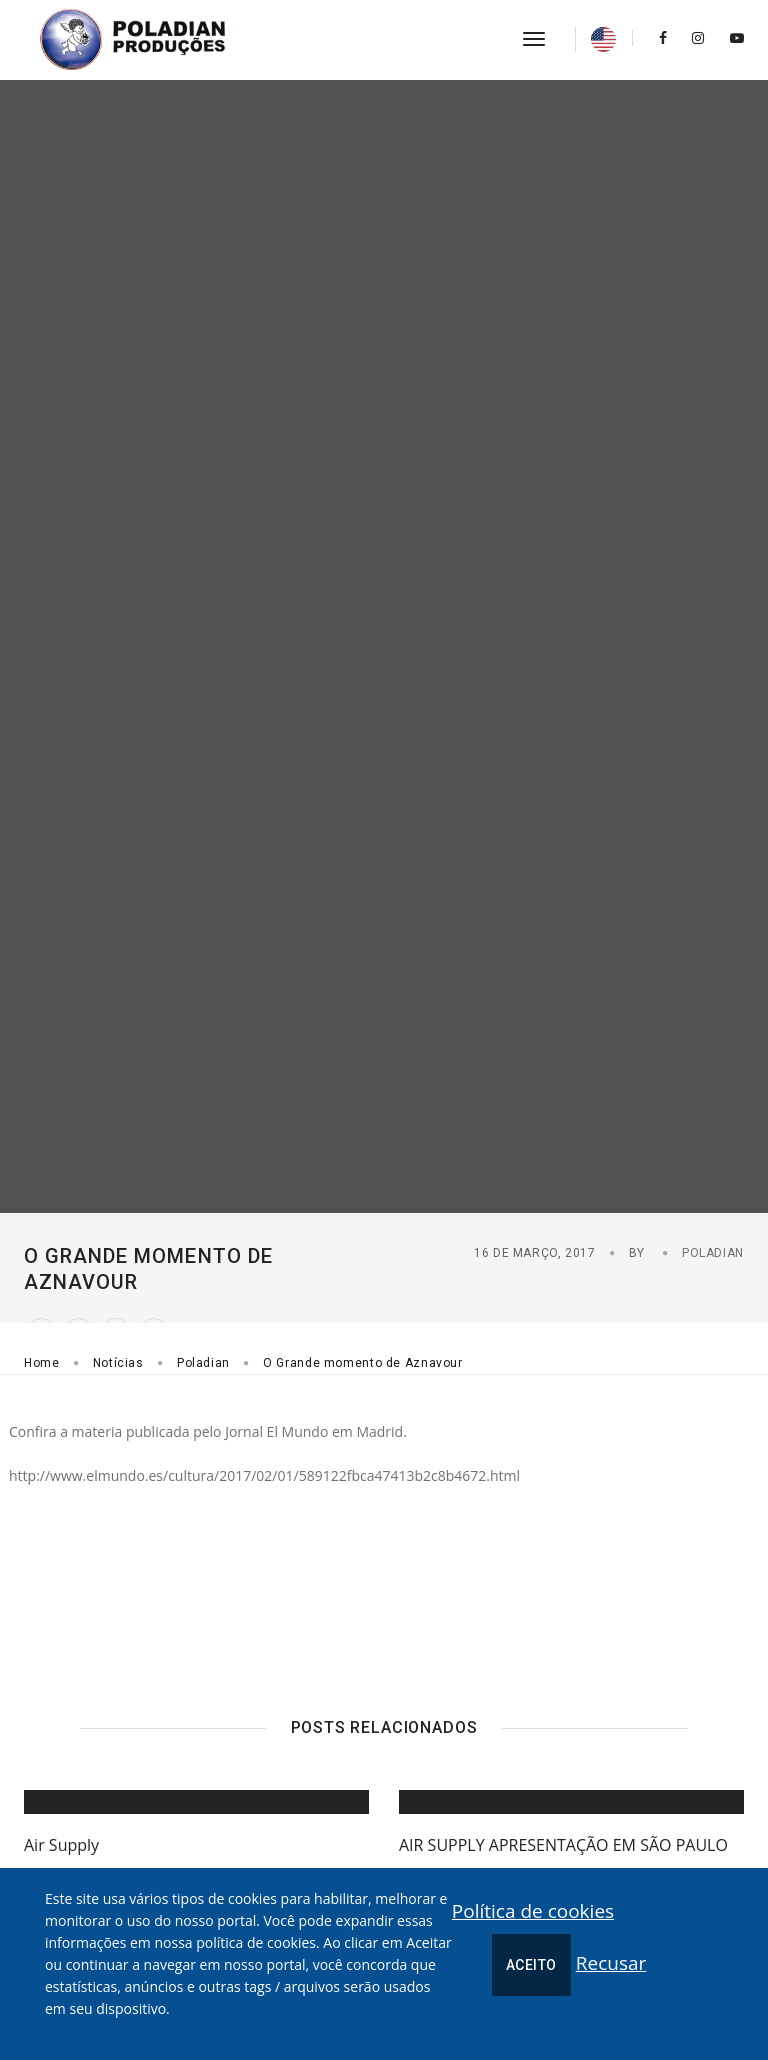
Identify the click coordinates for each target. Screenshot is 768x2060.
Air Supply (61, 1845)
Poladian (713, 1253)
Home (42, 1363)
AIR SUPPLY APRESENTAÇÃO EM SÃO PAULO (563, 1845)
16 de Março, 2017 (535, 1253)
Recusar (611, 1963)
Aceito (531, 1965)
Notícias (118, 1363)
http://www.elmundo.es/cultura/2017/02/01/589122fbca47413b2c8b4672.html (264, 1475)
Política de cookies (533, 1911)
